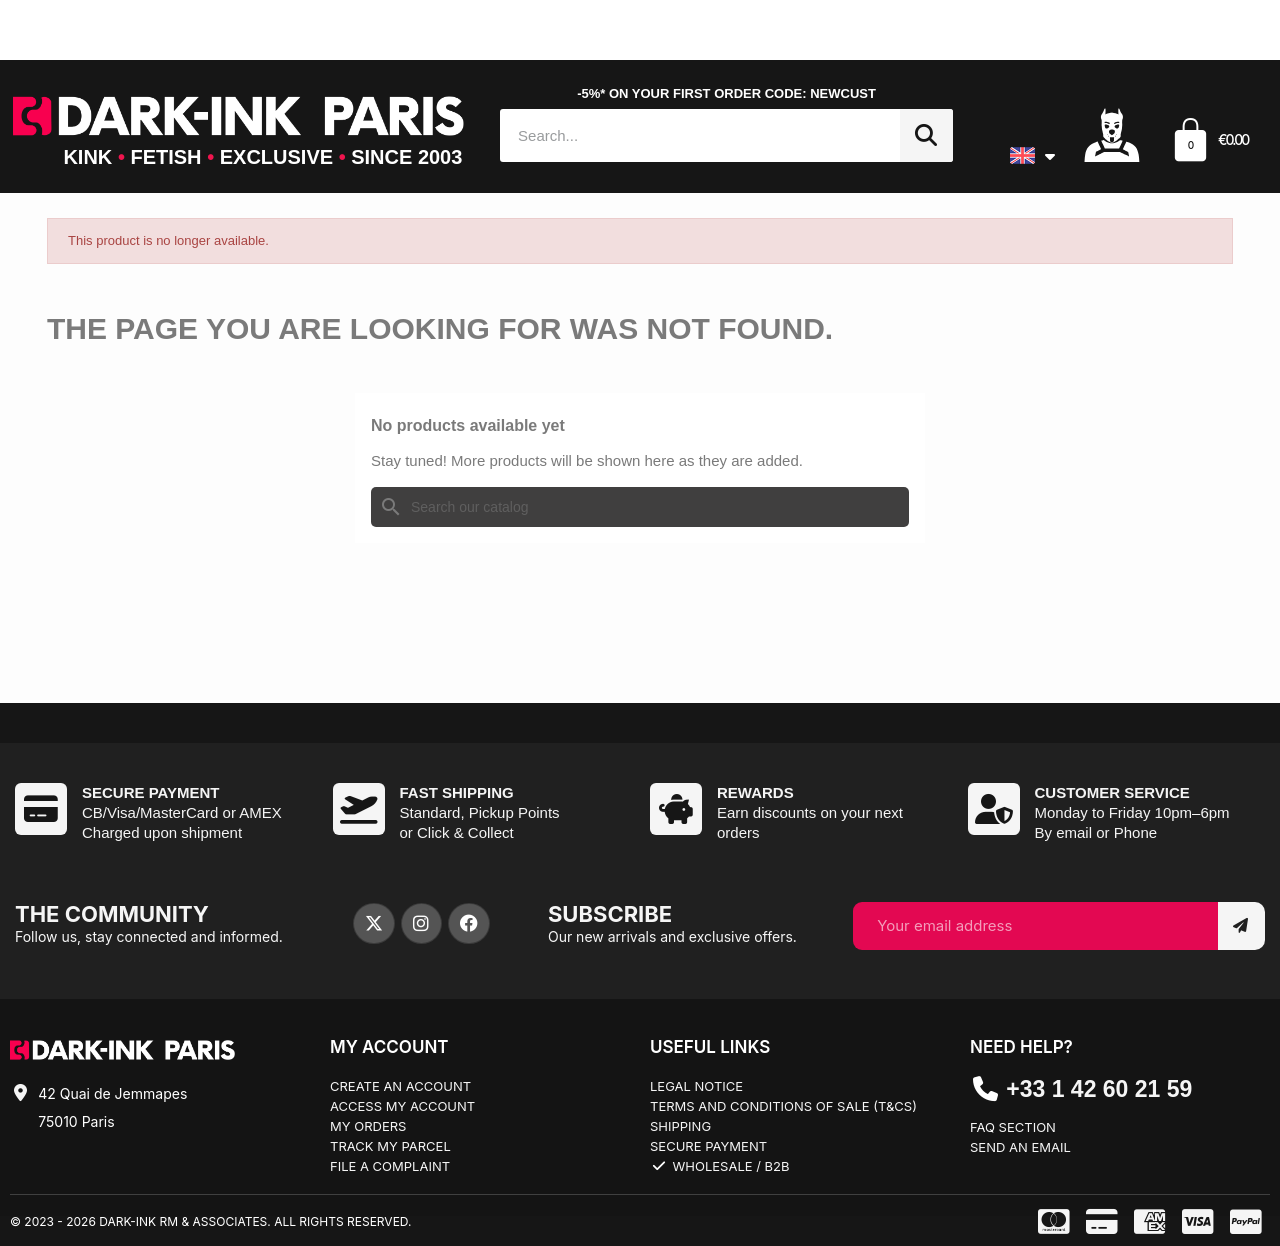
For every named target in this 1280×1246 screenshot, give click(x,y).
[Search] (640, 507)
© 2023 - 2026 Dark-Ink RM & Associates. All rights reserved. (210, 1221)
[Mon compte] (1112, 134)
